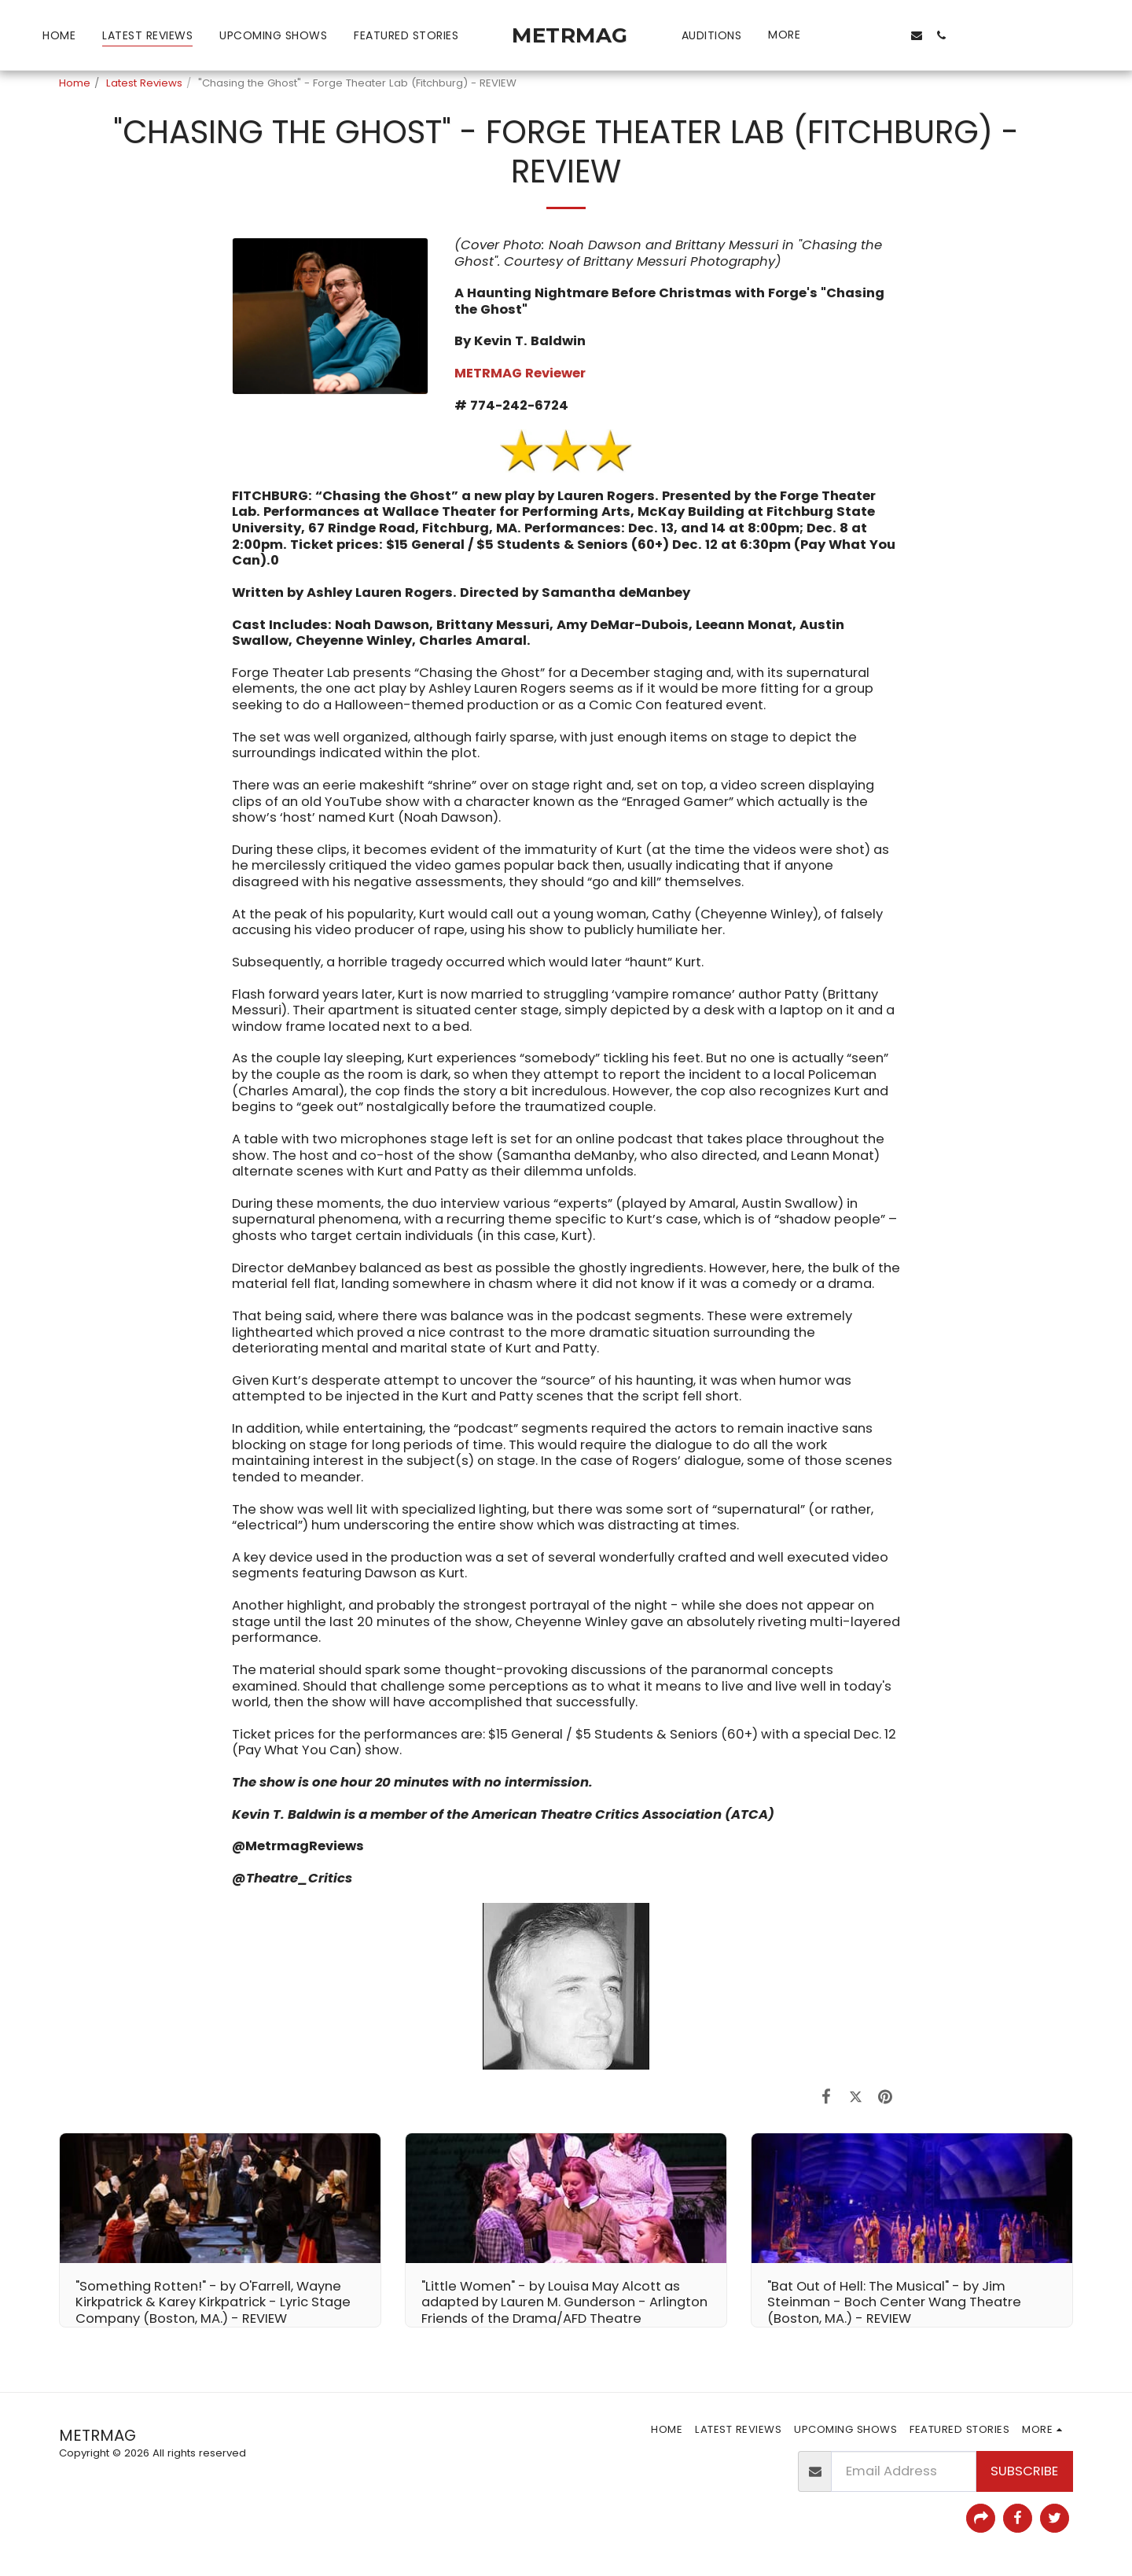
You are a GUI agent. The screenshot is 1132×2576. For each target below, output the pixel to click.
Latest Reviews (144, 82)
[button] (841, 35)
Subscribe (1024, 2471)
